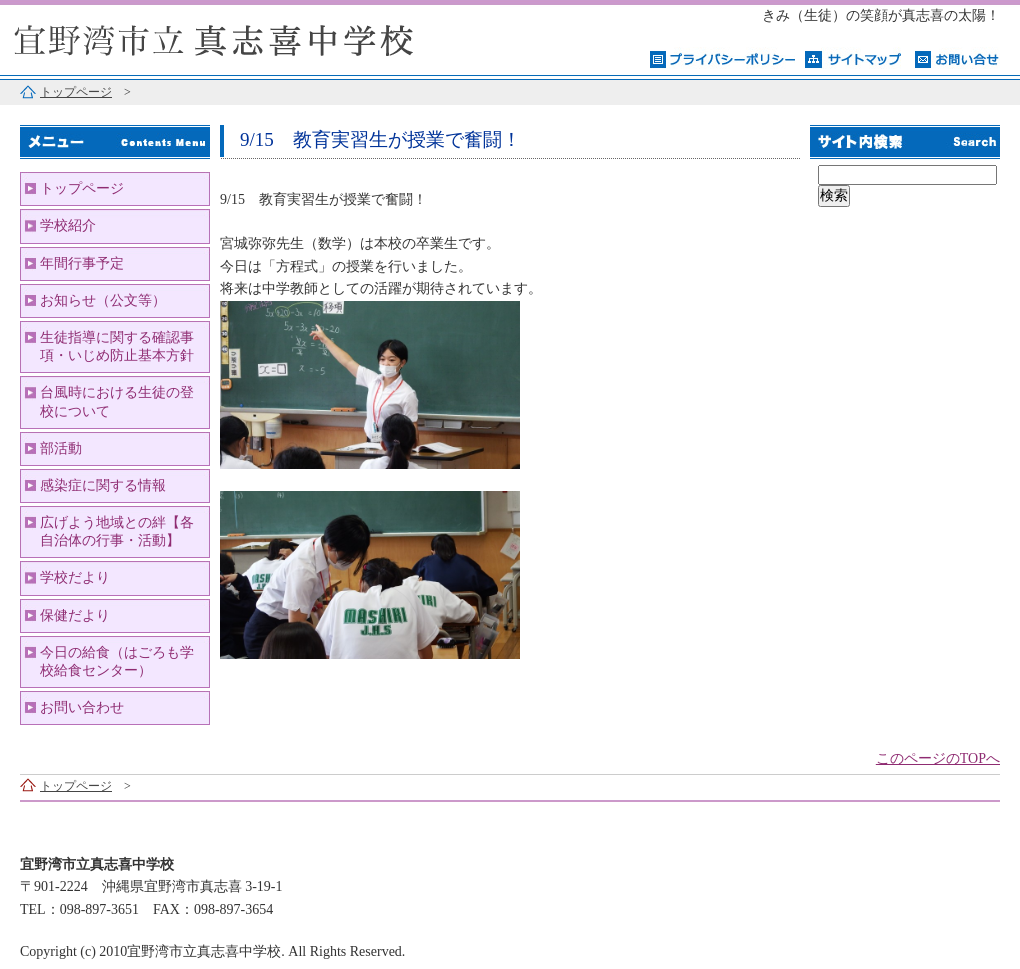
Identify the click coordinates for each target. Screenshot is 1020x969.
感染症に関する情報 (103, 485)
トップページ (76, 92)
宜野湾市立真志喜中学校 (250, 37)
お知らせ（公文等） (103, 300)
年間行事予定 (82, 263)
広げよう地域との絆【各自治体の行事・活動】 (117, 531)
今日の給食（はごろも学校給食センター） (117, 661)
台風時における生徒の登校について (117, 401)
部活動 (61, 448)
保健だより (75, 615)
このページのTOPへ (938, 758)
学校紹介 (68, 225)
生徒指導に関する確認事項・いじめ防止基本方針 (117, 346)
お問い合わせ (82, 707)
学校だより (75, 577)
